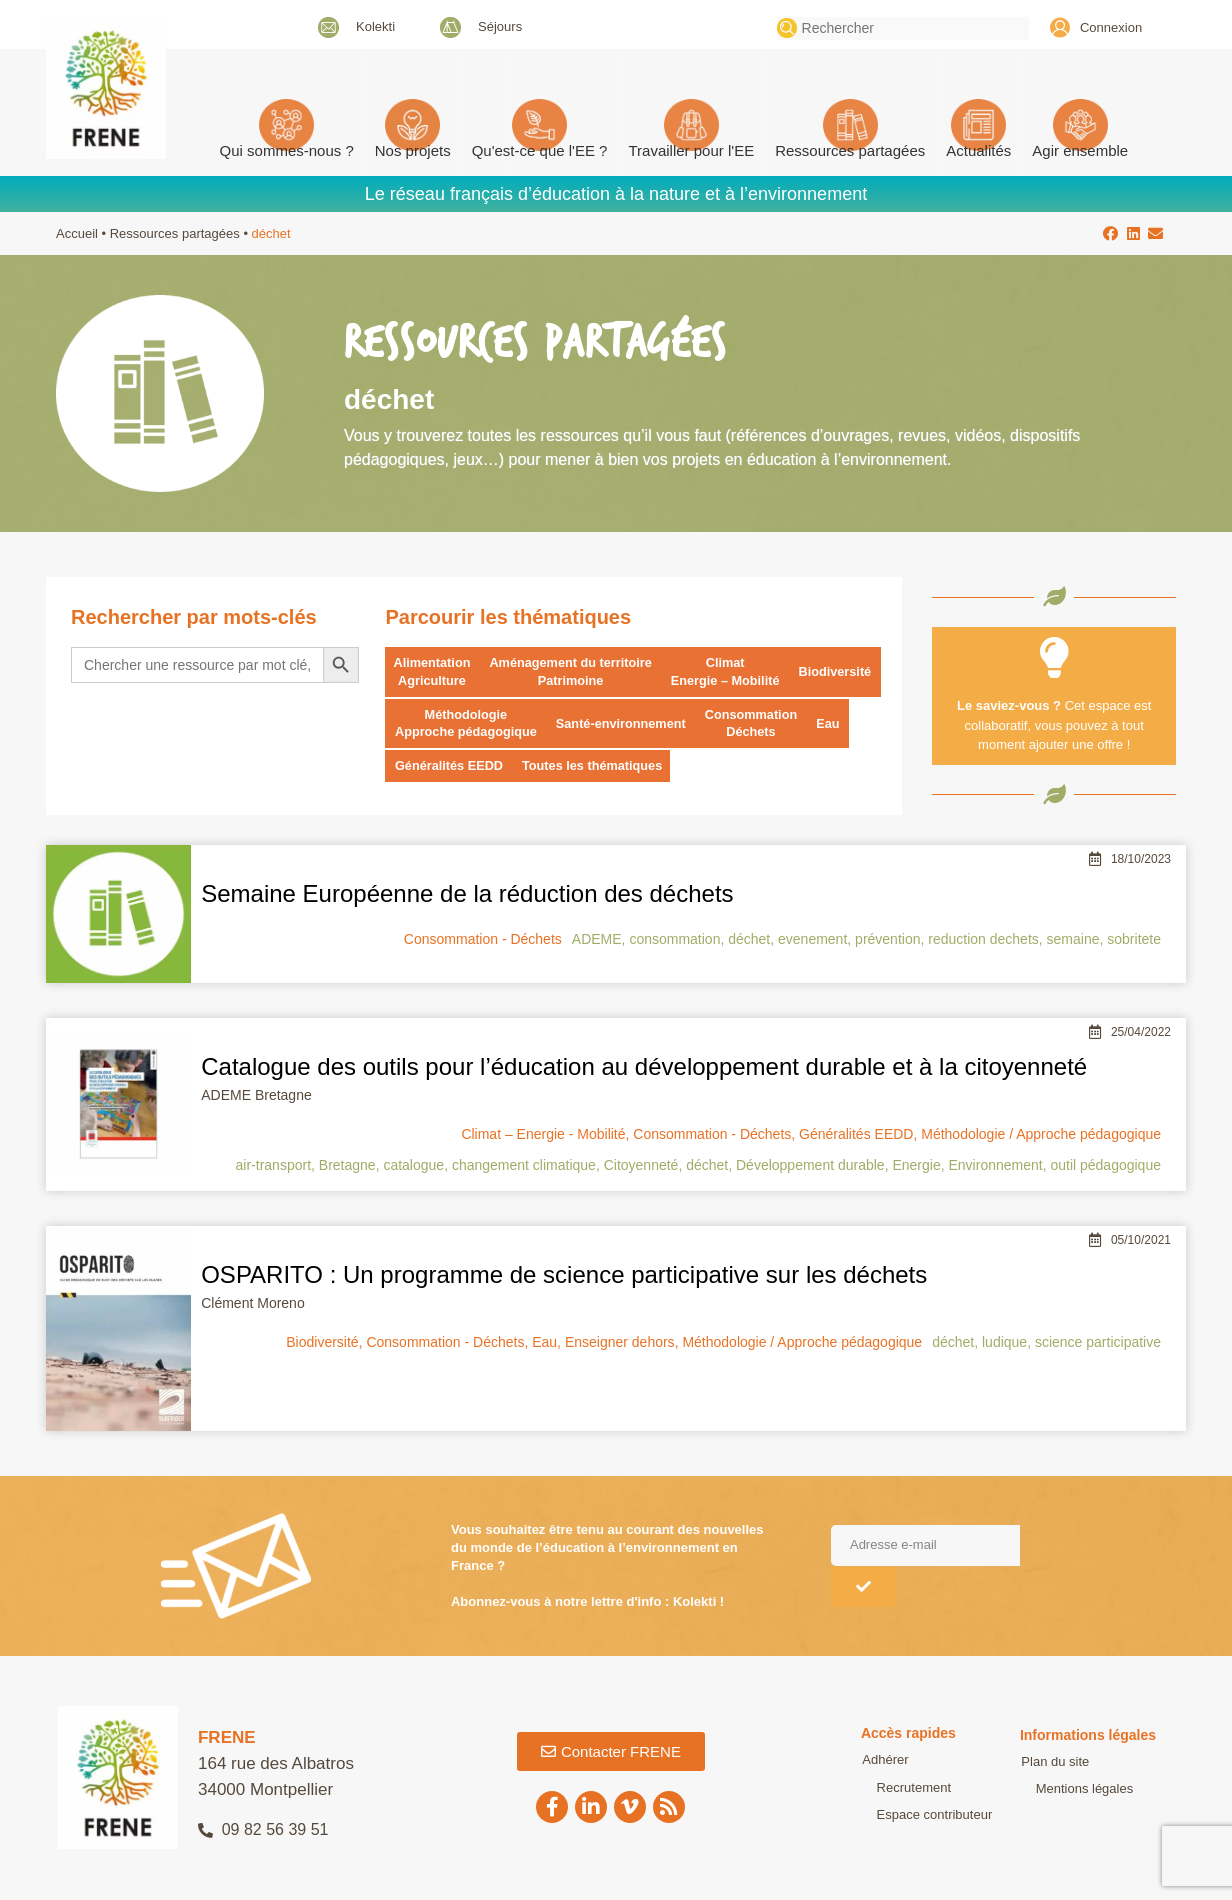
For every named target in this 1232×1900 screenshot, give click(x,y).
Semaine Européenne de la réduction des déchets (467, 894)
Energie (916, 1166)
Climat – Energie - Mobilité (543, 1135)
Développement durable (810, 1166)
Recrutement (898, 1788)
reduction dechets (983, 940)
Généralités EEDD (450, 767)
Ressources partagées (850, 150)
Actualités (978, 150)
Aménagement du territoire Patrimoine (574, 671)
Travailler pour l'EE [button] (691, 150)
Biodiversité (844, 671)
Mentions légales (1069, 1789)
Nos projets (413, 150)
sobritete (1134, 940)
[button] (1111, 233)
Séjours (500, 26)
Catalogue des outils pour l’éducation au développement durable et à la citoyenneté (644, 1067)
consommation (674, 940)
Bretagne (347, 1166)
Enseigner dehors (620, 1343)
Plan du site (1054, 1762)
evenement (812, 940)
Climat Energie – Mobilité (731, 671)
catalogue (413, 1166)
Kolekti (375, 26)
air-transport (273, 1166)
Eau (837, 724)
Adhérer (884, 1761)
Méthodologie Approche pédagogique (467, 723)
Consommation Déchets (758, 723)
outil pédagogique (1105, 1166)
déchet (749, 940)
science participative (1098, 1343)
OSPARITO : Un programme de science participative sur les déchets (564, 1275)
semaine (1073, 940)
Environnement (995, 1166)
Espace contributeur (919, 1815)
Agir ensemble (1080, 150)
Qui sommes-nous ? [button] (287, 150)
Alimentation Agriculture (432, 671)
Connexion (1111, 27)
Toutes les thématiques (597, 767)
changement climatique (524, 1166)
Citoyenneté (641, 1166)
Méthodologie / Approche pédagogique (1041, 1135)
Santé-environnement (625, 724)
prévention (887, 940)
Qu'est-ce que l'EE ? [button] (540, 150)
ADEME (597, 940)
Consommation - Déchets (483, 940)
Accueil (77, 233)
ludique (1004, 1343)
